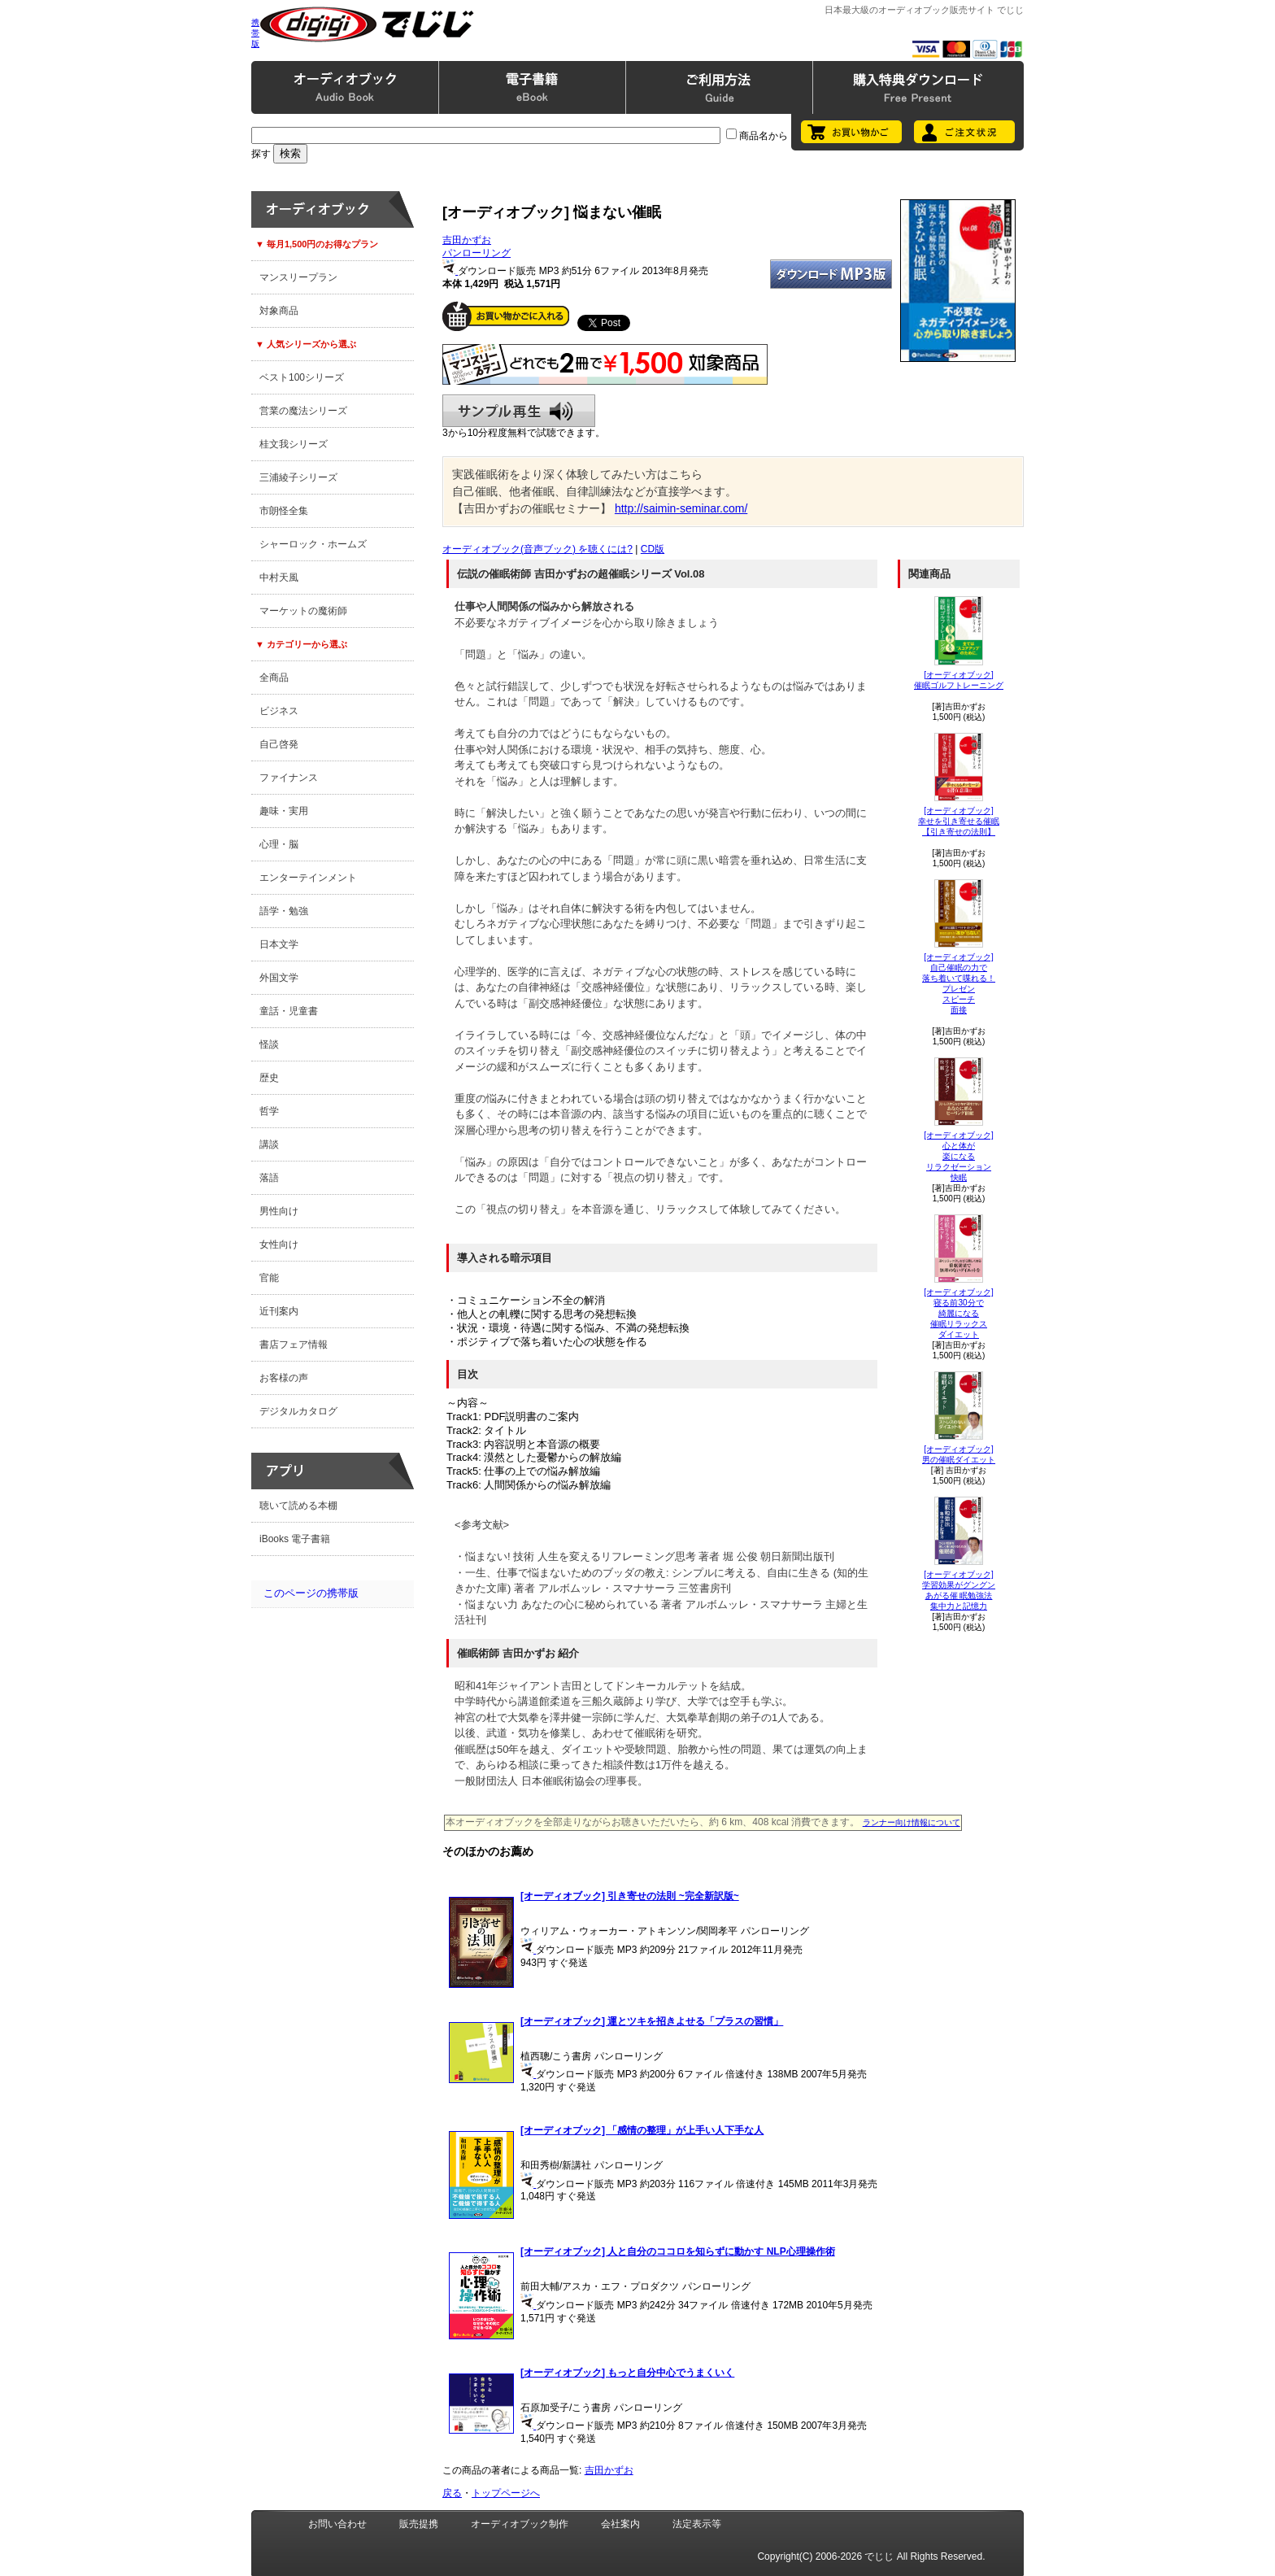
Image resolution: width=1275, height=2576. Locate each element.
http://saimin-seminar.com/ (681, 508)
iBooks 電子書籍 (294, 1539)
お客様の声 (283, 1378)
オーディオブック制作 (519, 2524)
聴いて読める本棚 (298, 1505)
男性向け (278, 1211)
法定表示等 (696, 2524)
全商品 (274, 677)
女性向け (278, 1244)
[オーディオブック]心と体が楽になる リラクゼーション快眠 (959, 1156)
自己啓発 (278, 744)
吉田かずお (466, 240)
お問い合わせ (337, 2524)
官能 (269, 1278)
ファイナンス (288, 777)
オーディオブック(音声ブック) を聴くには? (537, 549)
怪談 (269, 1044)
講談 (269, 1144)
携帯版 (255, 33)
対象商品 (278, 310)
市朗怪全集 (283, 511)
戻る (452, 2493)
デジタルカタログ (298, 1411)
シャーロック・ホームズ (313, 544)
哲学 (269, 1111)
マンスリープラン (298, 277)
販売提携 (418, 2524)
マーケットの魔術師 (303, 611)
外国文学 (278, 977)
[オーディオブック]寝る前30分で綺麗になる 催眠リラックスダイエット (959, 1313)
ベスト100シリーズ (301, 377)
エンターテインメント (308, 877)
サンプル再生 (518, 410)
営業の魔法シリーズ (303, 410)
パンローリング (476, 253)
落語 (269, 1177)
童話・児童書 (288, 1011)
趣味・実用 (283, 811)
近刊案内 (278, 1311)
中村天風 (278, 577)
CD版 (652, 549)
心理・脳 (278, 844)
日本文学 (278, 944)
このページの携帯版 (311, 1593)
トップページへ (506, 2493)
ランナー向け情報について (911, 1822)
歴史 (269, 1077)
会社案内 (620, 2524)
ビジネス (278, 711)
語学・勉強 (283, 911)
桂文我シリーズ (293, 444)
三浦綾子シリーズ (298, 477)
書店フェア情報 (293, 1344)
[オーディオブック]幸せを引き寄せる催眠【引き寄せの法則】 (958, 821)
